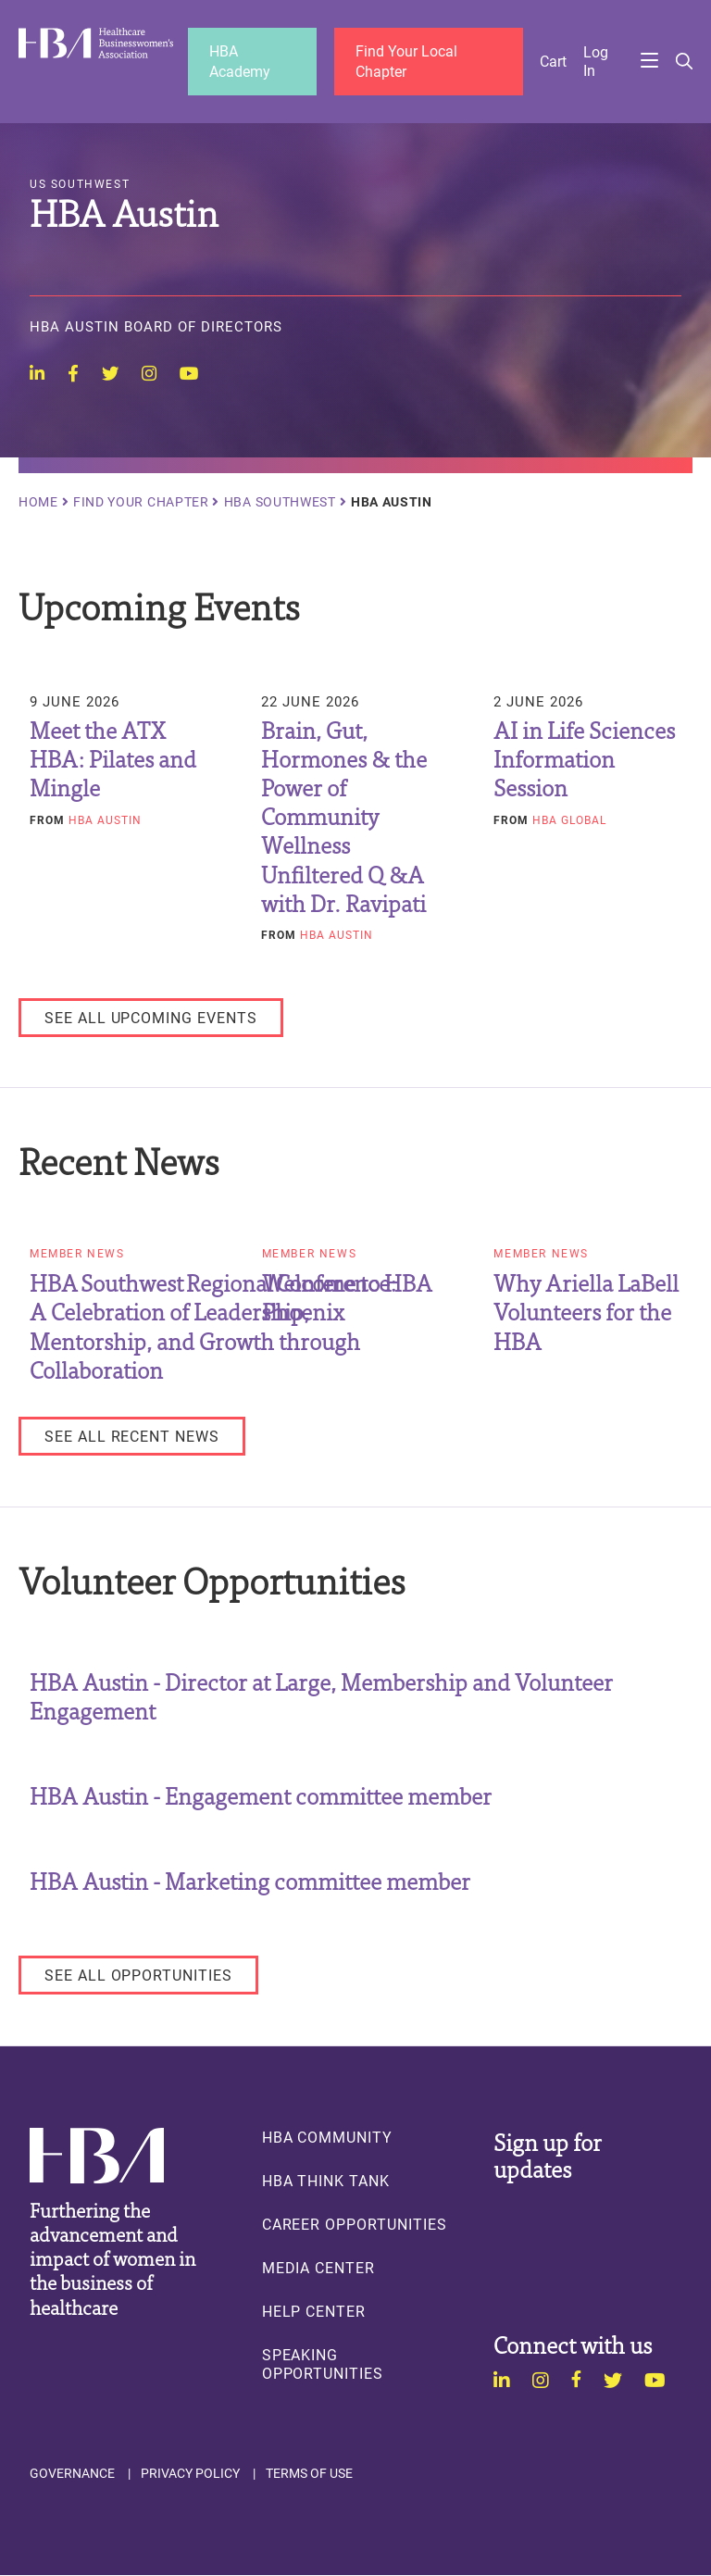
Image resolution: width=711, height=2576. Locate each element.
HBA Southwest (280, 502)
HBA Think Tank (326, 2180)
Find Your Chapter (141, 502)
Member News (77, 1254)
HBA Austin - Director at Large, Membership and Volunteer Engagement (321, 1695)
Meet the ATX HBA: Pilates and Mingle (113, 758)
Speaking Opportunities (322, 2363)
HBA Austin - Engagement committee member (261, 1795)
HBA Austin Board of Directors (156, 327)
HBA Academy (239, 61)
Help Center (314, 2311)
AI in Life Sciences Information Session (584, 758)
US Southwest (80, 184)
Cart (553, 61)
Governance (72, 2473)
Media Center (318, 2267)
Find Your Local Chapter (406, 61)
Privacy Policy (190, 2473)
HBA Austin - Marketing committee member (250, 1880)
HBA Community (327, 2137)
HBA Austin (105, 819)
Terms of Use (309, 2473)
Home (38, 502)
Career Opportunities (354, 2224)
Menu (649, 61)
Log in (595, 61)
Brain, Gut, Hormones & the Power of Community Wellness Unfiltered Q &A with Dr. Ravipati (344, 816)
